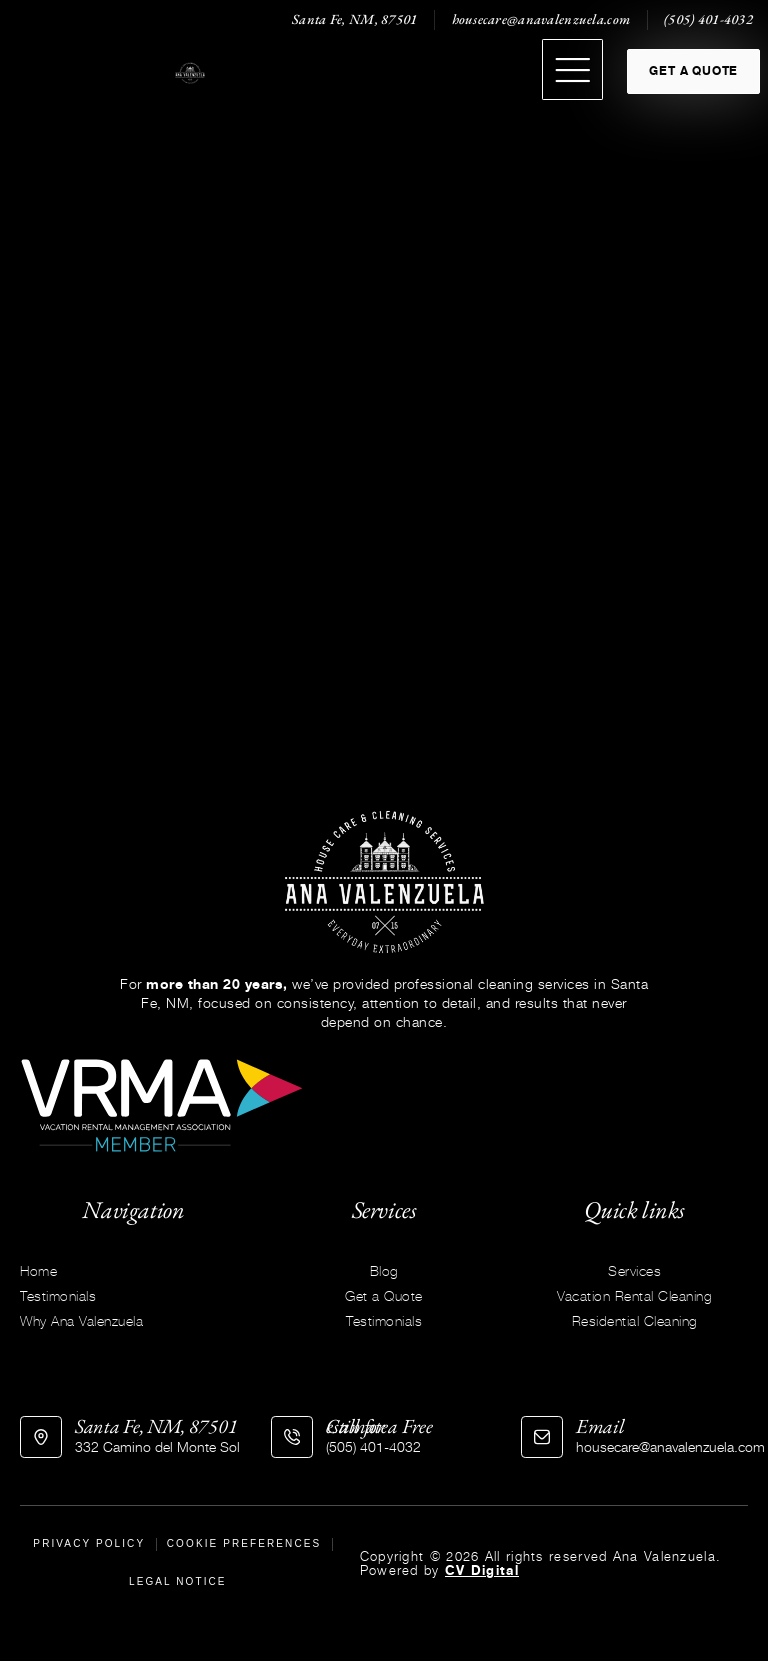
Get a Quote (384, 1297)
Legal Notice (179, 1590)
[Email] (542, 1439)
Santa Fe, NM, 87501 (156, 1428)
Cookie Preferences (245, 1548)
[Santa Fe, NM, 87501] (41, 1439)
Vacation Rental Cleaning (634, 1297)
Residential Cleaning (635, 1322)
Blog (384, 1273)
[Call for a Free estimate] (292, 1439)
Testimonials (58, 1297)
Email (600, 1428)
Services (634, 1273)
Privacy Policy (90, 1548)
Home (38, 1273)
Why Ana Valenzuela (81, 1322)
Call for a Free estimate (379, 1428)
